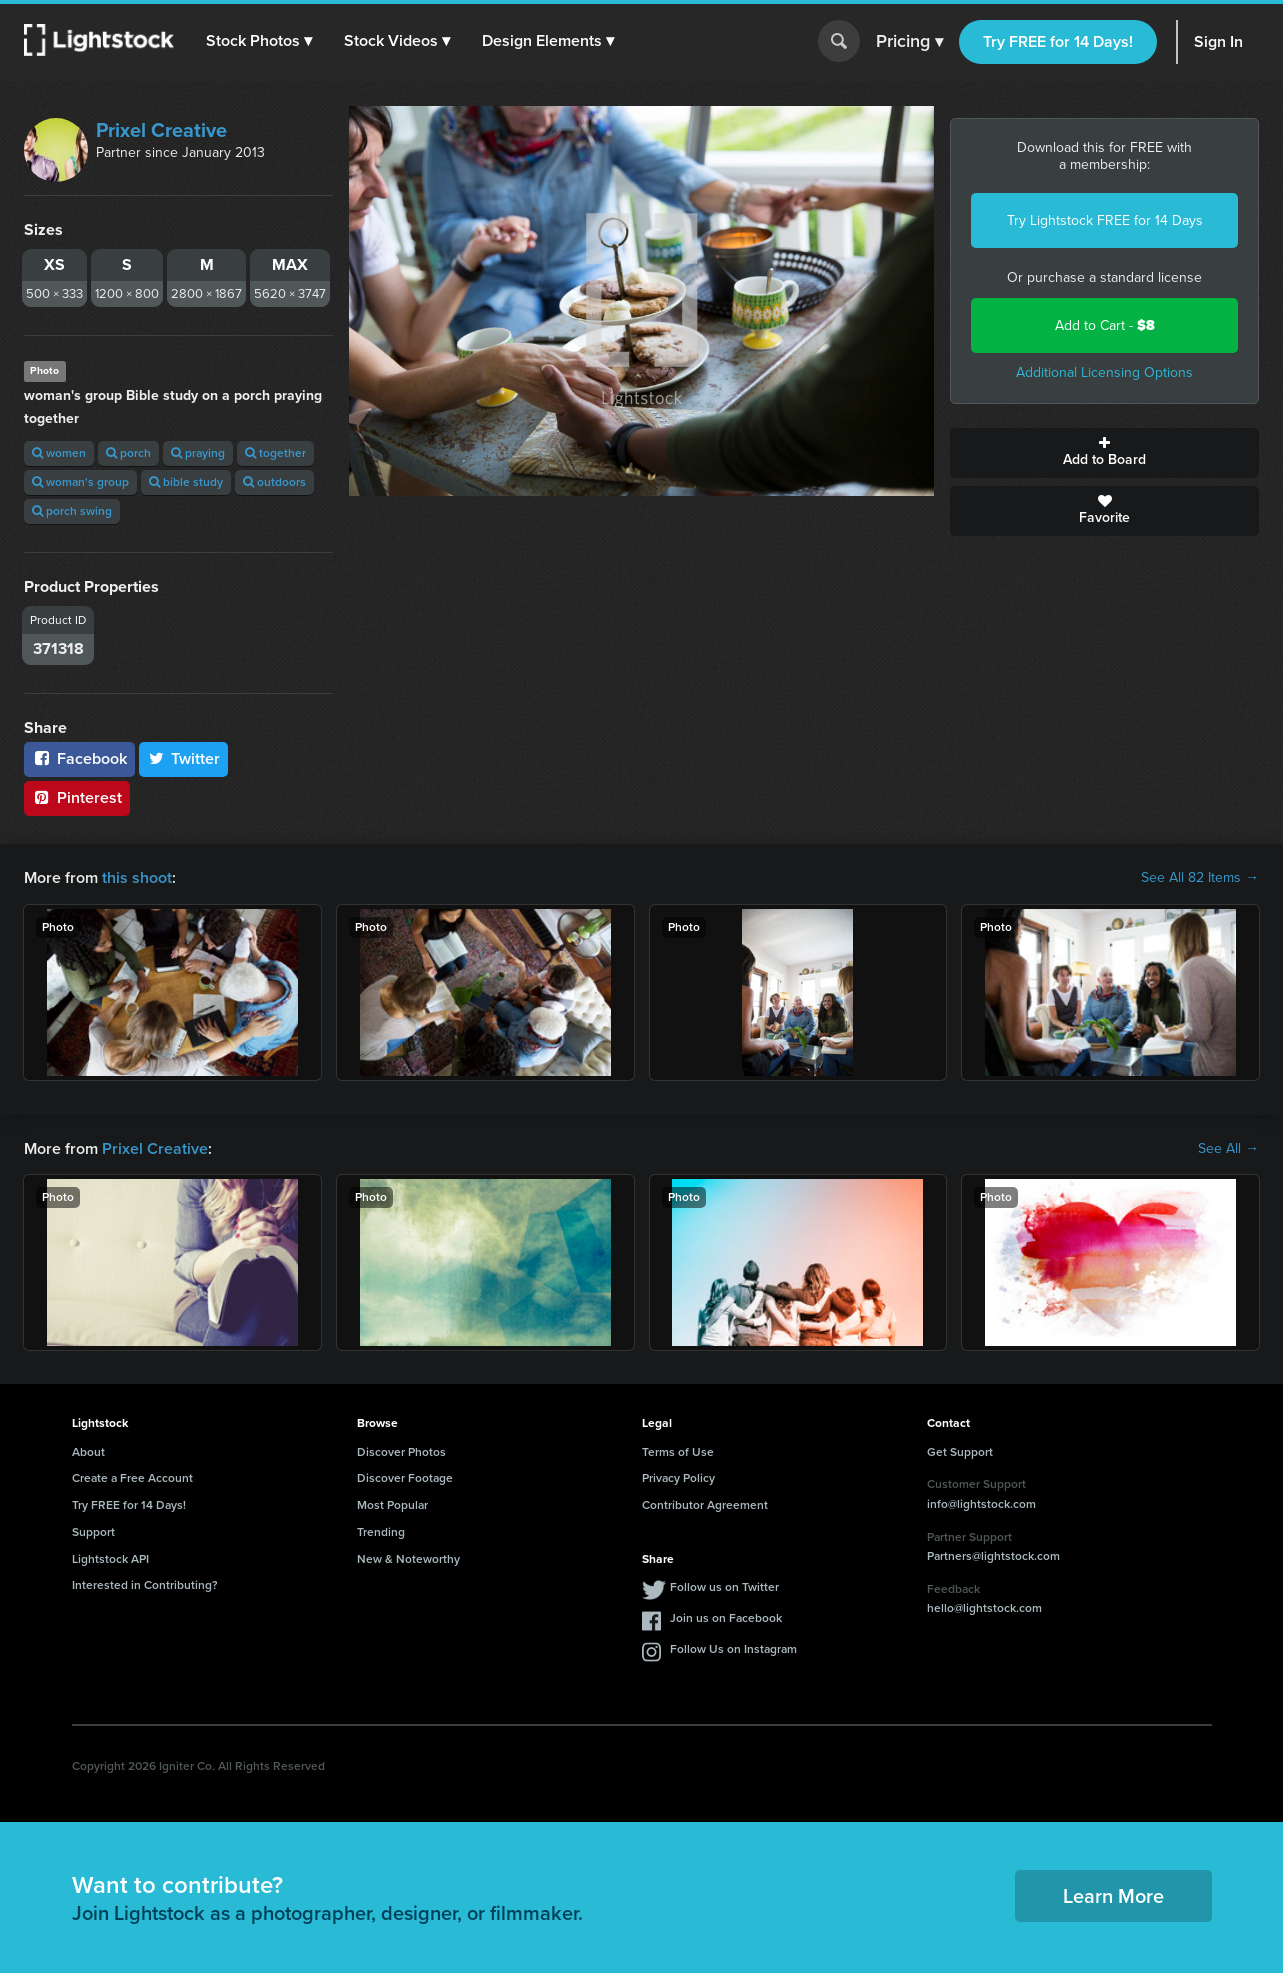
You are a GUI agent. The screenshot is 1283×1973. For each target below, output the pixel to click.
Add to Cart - (1105, 325)
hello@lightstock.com (984, 1608)
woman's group (80, 482)
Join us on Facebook (726, 1618)
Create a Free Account (132, 1478)
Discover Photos (401, 1452)
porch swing (72, 511)
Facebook (79, 758)
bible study (186, 482)
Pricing (909, 42)
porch (128, 453)
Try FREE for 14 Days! (1058, 41)
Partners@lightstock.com (993, 1556)
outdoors (274, 482)
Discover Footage (405, 1478)
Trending (381, 1532)
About (88, 1452)
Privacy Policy (678, 1478)
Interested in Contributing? (145, 1585)
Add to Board (1104, 453)
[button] (259, 41)
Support (93, 1532)
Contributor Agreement (705, 1505)
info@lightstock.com (981, 1504)
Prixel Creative (161, 130)
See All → (1228, 1149)
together (275, 453)
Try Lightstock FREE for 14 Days (1105, 220)
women (59, 453)
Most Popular (392, 1505)
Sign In (1218, 41)
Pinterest (77, 797)
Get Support (960, 1452)
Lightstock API (110, 1559)
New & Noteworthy (408, 1559)
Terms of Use (678, 1452)
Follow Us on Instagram (733, 1649)
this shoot (137, 877)
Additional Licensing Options (1104, 372)
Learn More (1113, 1896)
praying (198, 453)
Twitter (184, 758)
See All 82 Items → (1200, 878)
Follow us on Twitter (724, 1587)
